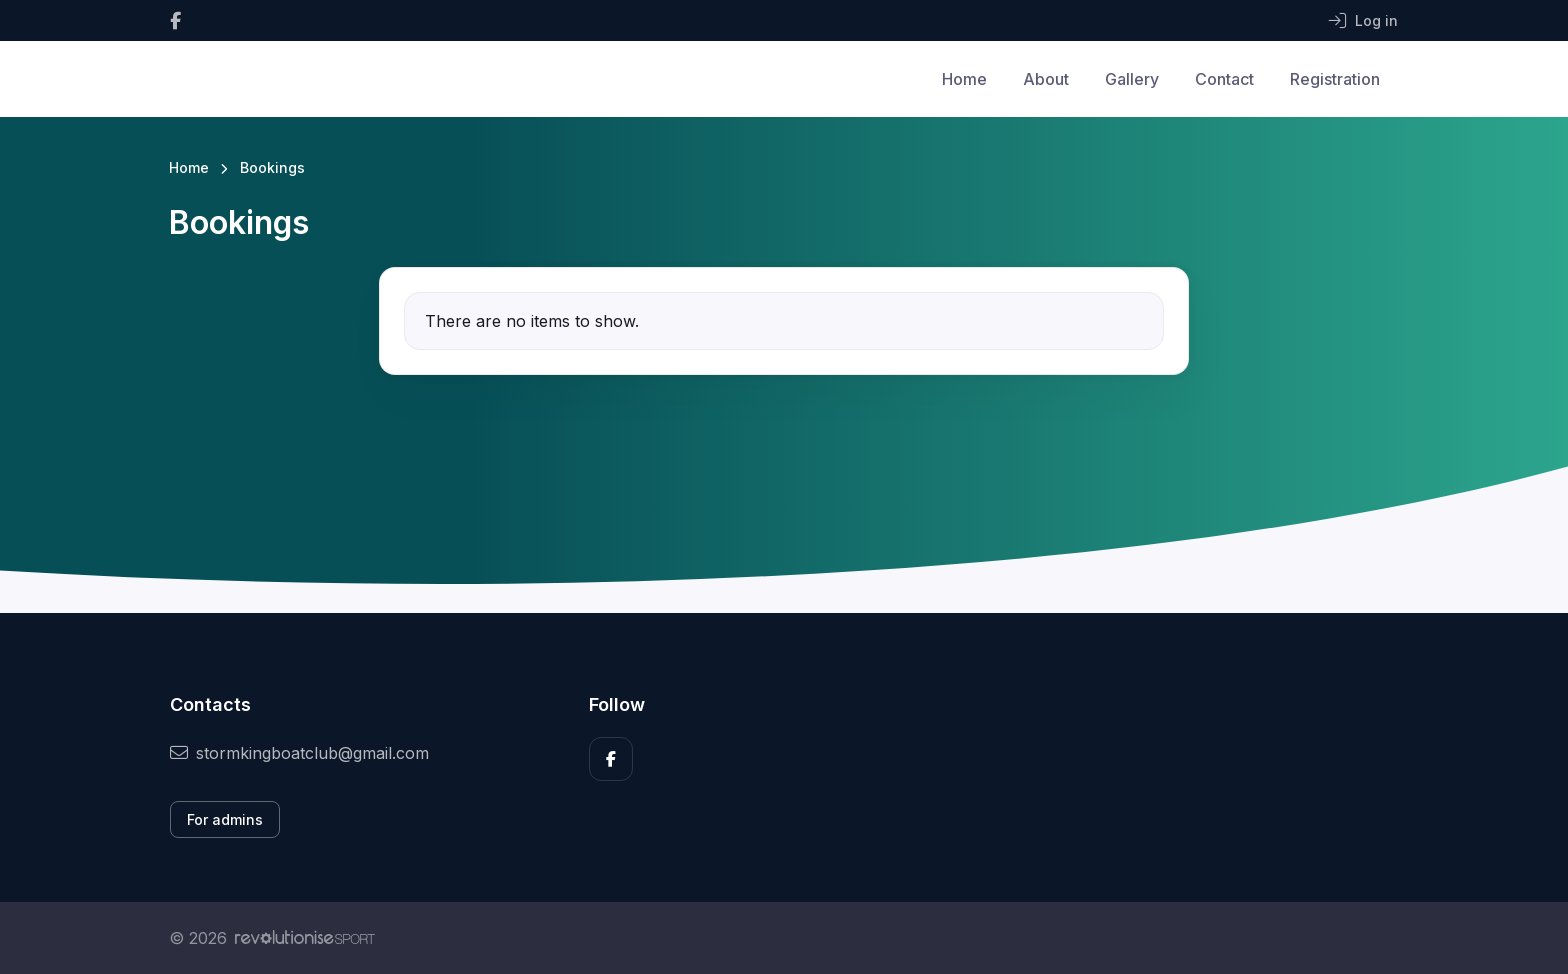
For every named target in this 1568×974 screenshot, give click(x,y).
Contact (1224, 79)
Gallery (1132, 79)
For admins (225, 819)
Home (964, 79)
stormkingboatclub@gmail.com (299, 753)
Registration (1335, 79)
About (1046, 79)
